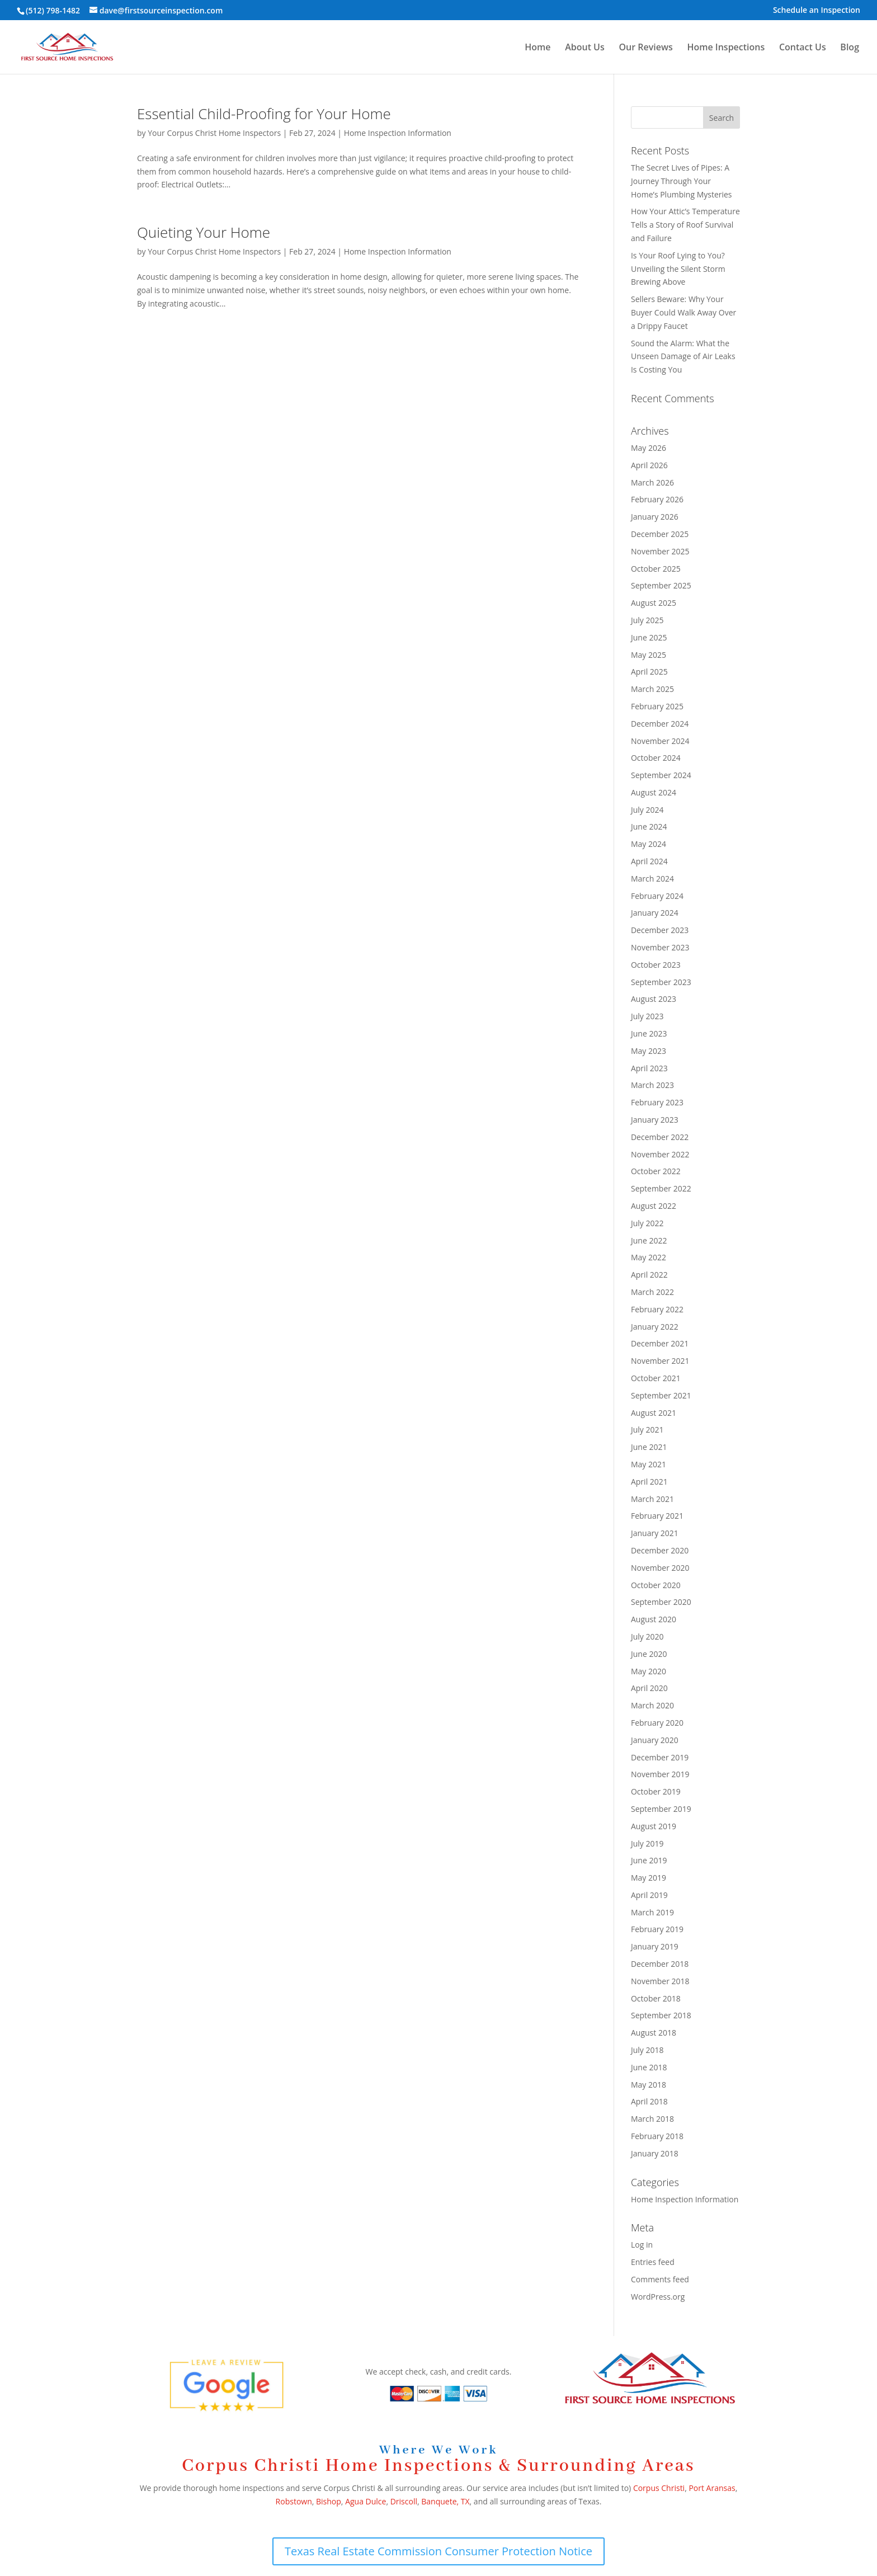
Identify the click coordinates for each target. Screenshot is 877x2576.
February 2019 (657, 1929)
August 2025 (653, 602)
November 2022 (660, 1154)
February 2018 (657, 2136)
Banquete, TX (445, 2501)
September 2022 (661, 1188)
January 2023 (654, 1119)
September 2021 (661, 1395)
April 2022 (649, 1274)
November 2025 (660, 551)
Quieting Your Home (203, 232)
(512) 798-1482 (53, 10)
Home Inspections (726, 48)
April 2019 (649, 1895)
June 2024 (649, 826)
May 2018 (648, 2084)
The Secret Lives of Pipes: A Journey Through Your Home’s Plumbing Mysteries (681, 181)
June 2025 (649, 637)
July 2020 (647, 1636)
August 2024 (653, 792)
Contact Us (802, 48)
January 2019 (654, 1946)
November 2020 (660, 1567)
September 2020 (661, 1602)
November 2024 (660, 741)
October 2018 (656, 1998)
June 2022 (649, 1240)
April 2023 (649, 1068)
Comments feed (660, 2279)
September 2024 (661, 775)
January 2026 (654, 516)
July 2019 (647, 1843)
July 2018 (647, 2050)
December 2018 (660, 1963)
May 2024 (648, 844)
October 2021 (656, 1378)
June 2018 (649, 2067)
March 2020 (652, 1705)
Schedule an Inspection (816, 10)
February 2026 (657, 499)
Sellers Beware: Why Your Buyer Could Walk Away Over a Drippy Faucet (683, 312)
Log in (642, 2244)
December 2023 (660, 930)
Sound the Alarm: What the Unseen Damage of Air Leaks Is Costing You (683, 356)
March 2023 (652, 1085)
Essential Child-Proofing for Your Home (264, 113)
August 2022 (653, 1205)
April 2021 (649, 1481)
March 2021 (652, 1499)
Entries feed (653, 2262)
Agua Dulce (365, 2501)
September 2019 (661, 1808)
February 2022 (657, 1309)
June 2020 (649, 1654)
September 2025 (661, 585)
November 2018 (660, 1981)
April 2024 (649, 861)
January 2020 (654, 1740)
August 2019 (653, 1826)
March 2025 (652, 689)
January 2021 (654, 1533)
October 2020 (656, 1585)
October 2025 (656, 568)
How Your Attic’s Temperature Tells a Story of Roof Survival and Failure (685, 224)
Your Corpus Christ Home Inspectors (214, 133)
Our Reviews (645, 48)
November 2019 (660, 1774)
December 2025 (660, 534)
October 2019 (656, 1791)
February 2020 (657, 1722)
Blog (849, 48)
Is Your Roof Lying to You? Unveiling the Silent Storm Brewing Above (678, 269)
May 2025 (648, 654)
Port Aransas (712, 2488)
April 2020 (649, 1688)
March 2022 (652, 1292)
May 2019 (648, 1877)
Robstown (294, 2501)
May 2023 (648, 1051)
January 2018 (654, 2153)
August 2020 (653, 1619)
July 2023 (647, 1016)
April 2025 (649, 671)
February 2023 (657, 1102)
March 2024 (652, 878)
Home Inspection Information (397, 133)
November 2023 (660, 947)
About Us (585, 48)
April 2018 (649, 2101)
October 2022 (656, 1171)
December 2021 (660, 1343)
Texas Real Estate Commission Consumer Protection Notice (438, 2551)
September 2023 (661, 982)
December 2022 (660, 1137)
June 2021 (649, 1447)
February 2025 (657, 706)
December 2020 (660, 1550)
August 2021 (653, 1412)
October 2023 (656, 964)
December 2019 (660, 1757)
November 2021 (660, 1360)
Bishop (328, 2501)
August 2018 (653, 2032)
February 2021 (657, 1515)
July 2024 (647, 809)
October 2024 (656, 757)
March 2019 (652, 1912)
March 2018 (652, 2118)
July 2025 (647, 620)
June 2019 (649, 1860)
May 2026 (648, 447)
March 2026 (652, 482)
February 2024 (657, 896)
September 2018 (661, 2015)
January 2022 (654, 1326)
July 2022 (647, 1223)
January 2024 (654, 912)
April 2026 (649, 465)
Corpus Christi (659, 2488)
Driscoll (403, 2501)
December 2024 (660, 723)
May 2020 (648, 1671)
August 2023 (653, 998)
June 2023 (649, 1033)
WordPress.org (658, 2296)
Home (537, 48)
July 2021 (647, 1429)
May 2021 (648, 1464)
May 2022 (648, 1257)
